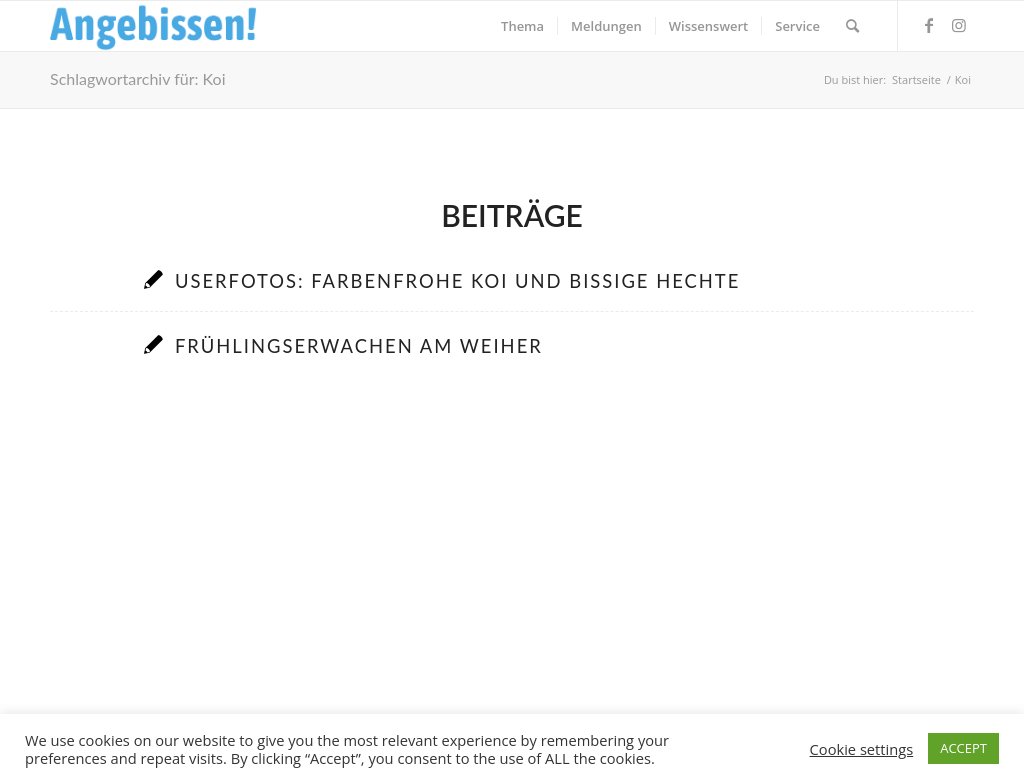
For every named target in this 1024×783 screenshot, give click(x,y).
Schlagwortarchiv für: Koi (138, 78)
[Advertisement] (512, 576)
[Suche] (852, 26)
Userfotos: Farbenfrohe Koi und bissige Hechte (457, 281)
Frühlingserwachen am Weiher (359, 346)
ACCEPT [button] (963, 748)
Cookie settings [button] (862, 749)
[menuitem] (522, 26)
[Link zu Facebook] (929, 25)
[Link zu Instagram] (959, 25)
